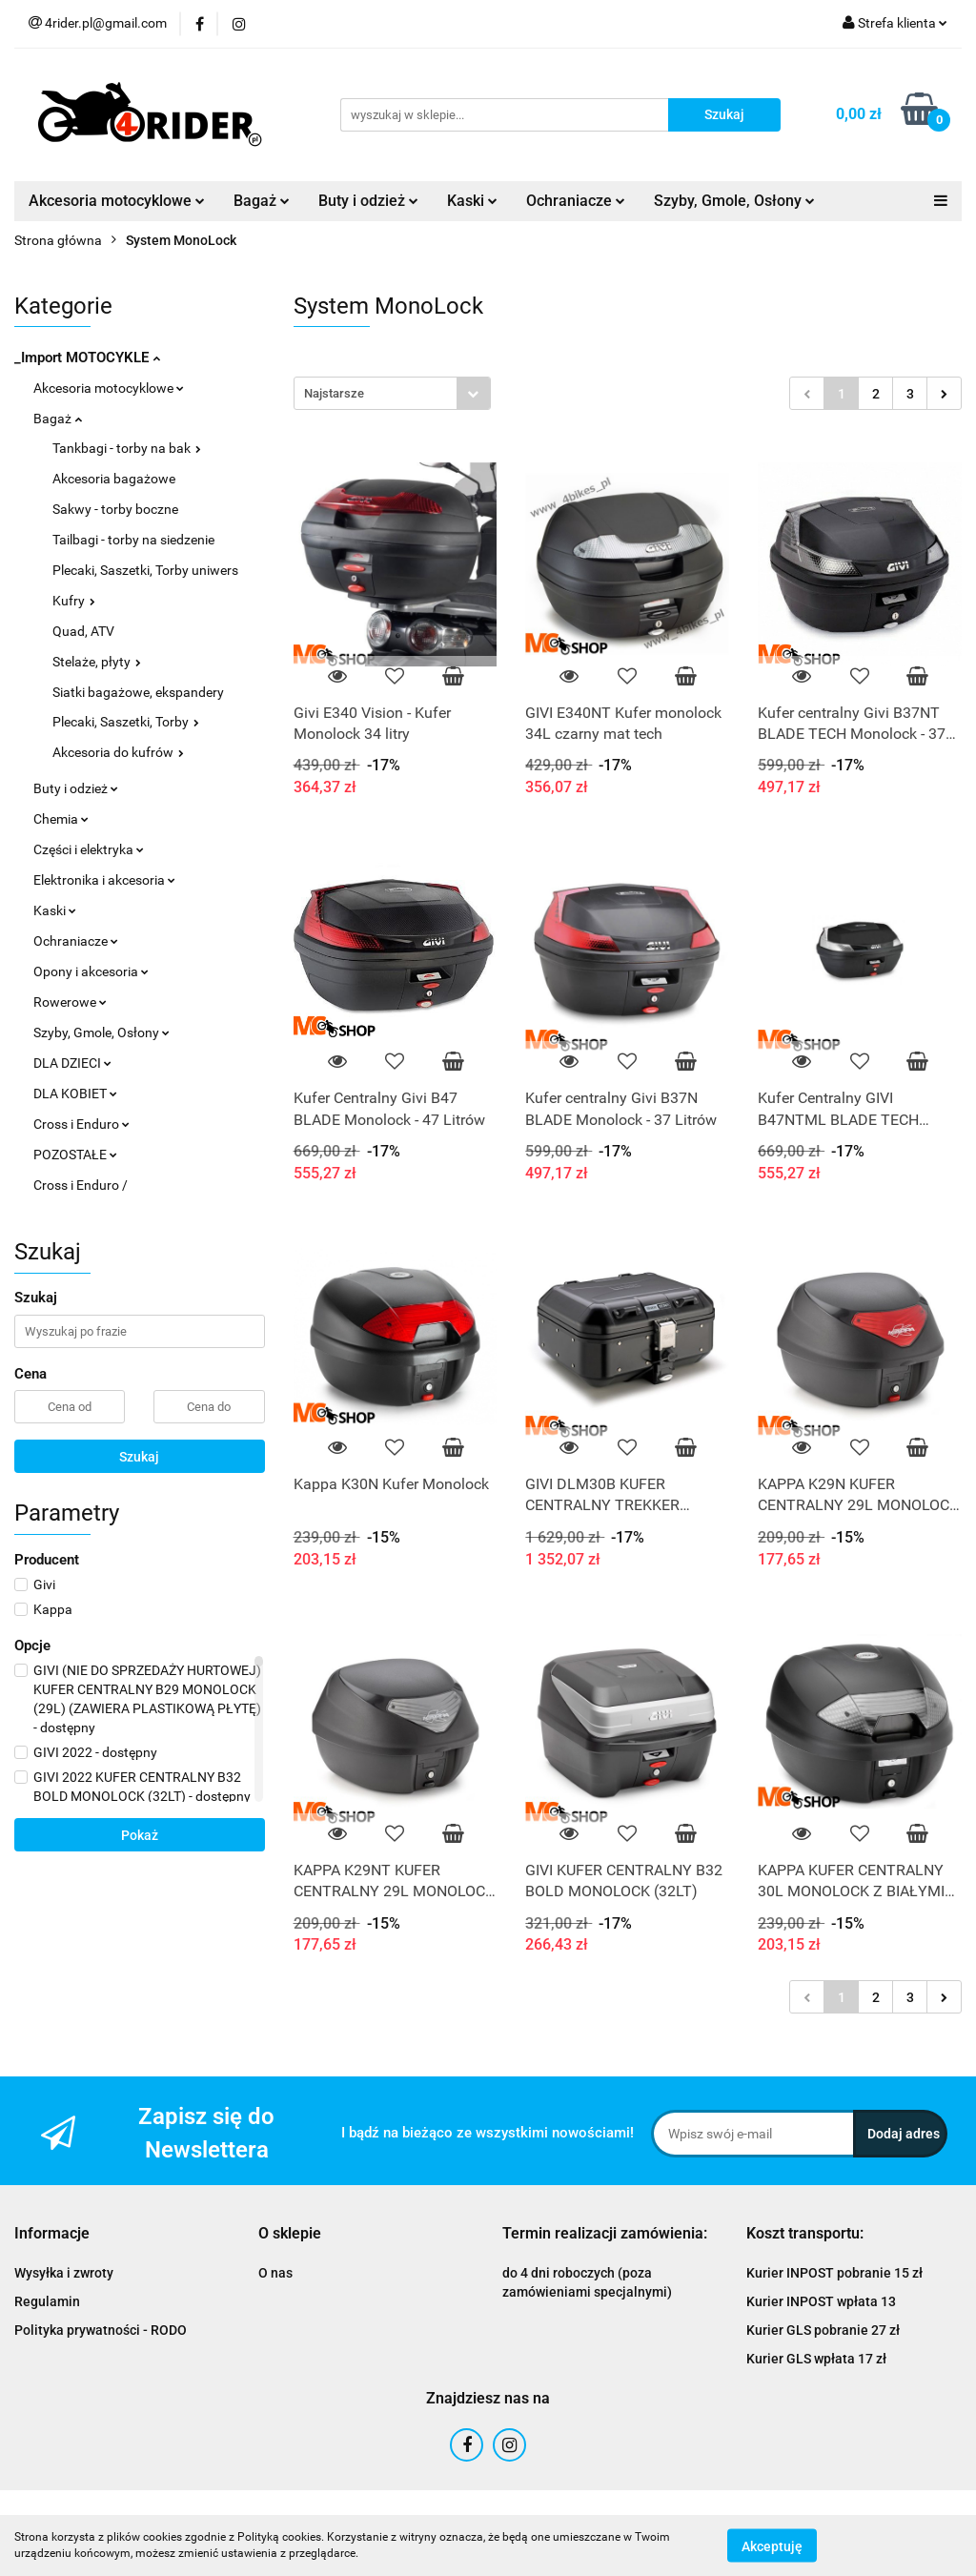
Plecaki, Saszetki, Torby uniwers (145, 570)
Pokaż (139, 1835)
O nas (275, 2272)
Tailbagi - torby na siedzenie (133, 539)
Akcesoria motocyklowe (117, 201)
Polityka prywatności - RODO (100, 2330)
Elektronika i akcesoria (104, 880)
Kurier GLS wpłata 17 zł (816, 2358)
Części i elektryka (88, 849)
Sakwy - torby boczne (115, 509)
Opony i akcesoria (91, 971)
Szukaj (139, 1456)
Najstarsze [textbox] (334, 393)
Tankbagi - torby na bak (126, 448)
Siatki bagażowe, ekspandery (138, 692)
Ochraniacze (575, 201)
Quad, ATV (83, 631)
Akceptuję (772, 2545)
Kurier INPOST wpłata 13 (821, 2301)
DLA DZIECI (72, 1063)
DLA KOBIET (75, 1093)
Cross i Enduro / (80, 1185)
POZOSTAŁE (75, 1154)
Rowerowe (70, 1002)
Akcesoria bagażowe (113, 478)
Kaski (472, 201)
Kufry (73, 600)
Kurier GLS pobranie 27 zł (823, 2330)
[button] (52, 2234)
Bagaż (262, 201)
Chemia (61, 819)
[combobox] (392, 393)
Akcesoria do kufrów (118, 752)
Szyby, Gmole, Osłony (734, 201)
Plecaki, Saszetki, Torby (125, 721)
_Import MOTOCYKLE (87, 357)
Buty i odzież (368, 201)
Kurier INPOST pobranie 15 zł (834, 2272)
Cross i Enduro (81, 1124)
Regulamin (47, 2301)
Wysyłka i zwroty (63, 2272)
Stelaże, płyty (96, 661)
